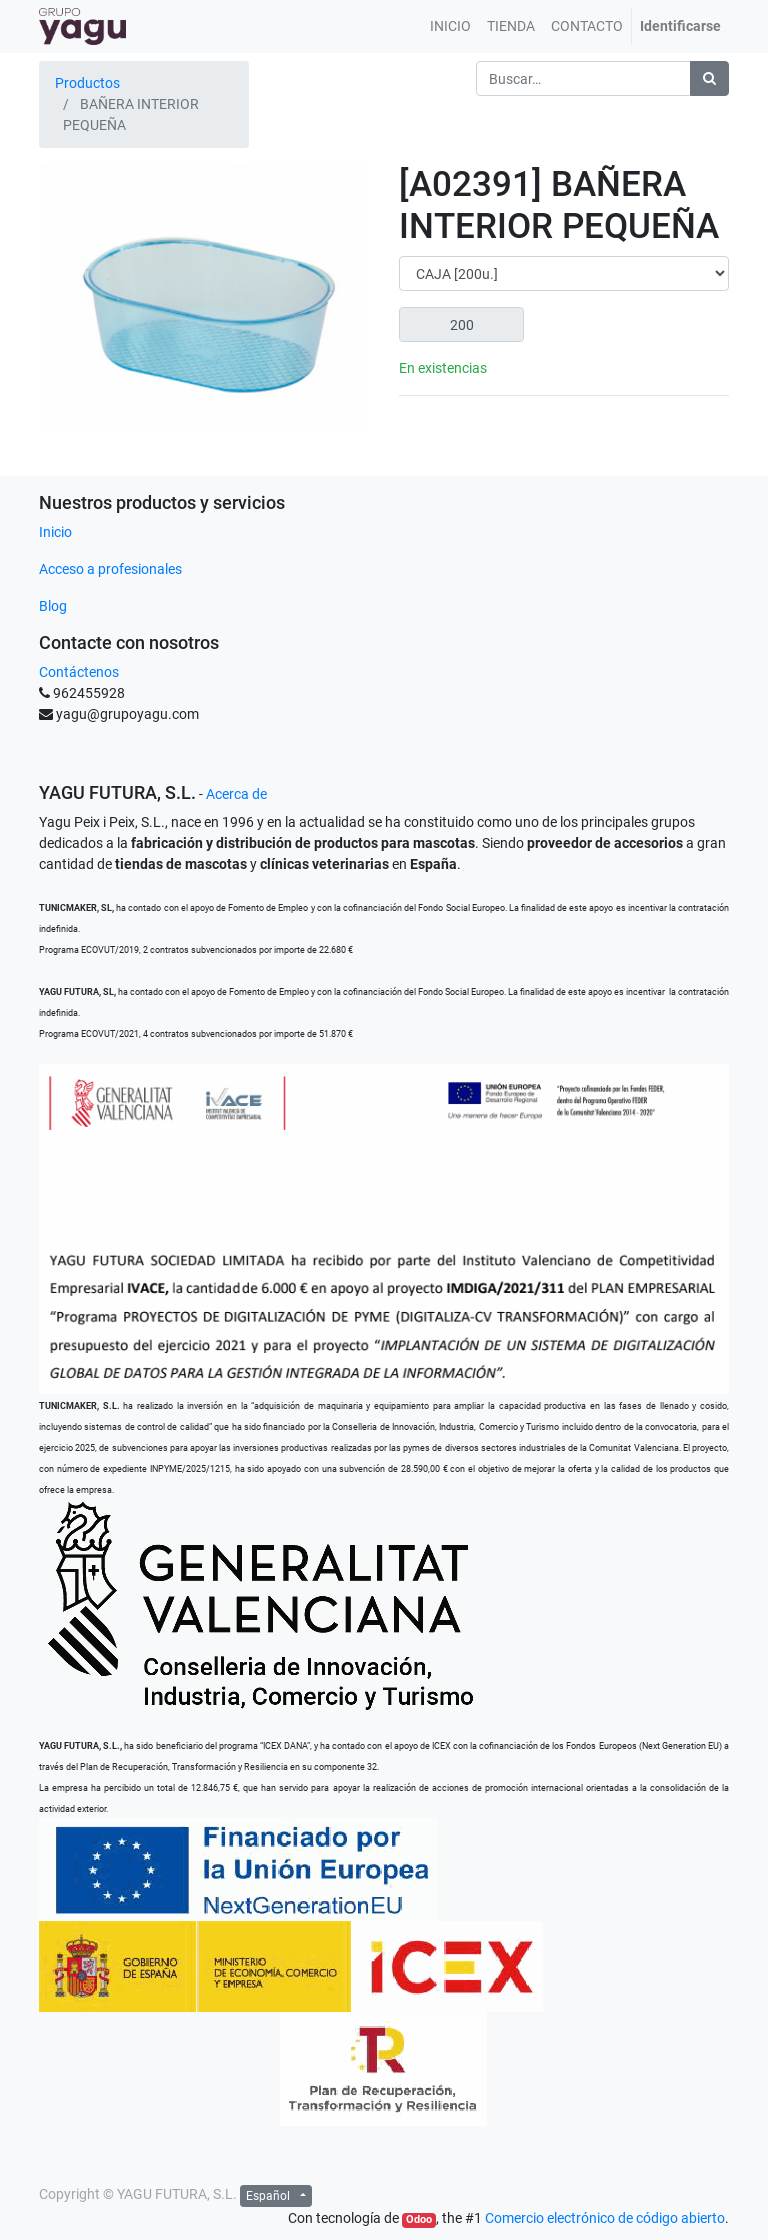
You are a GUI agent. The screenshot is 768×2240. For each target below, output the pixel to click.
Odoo (419, 2219)
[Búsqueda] (709, 78)
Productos (87, 83)
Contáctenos (79, 672)
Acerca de (236, 794)
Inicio (55, 532)
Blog (53, 606)
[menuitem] (450, 26)
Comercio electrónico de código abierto (605, 2218)
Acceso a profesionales (110, 569)
